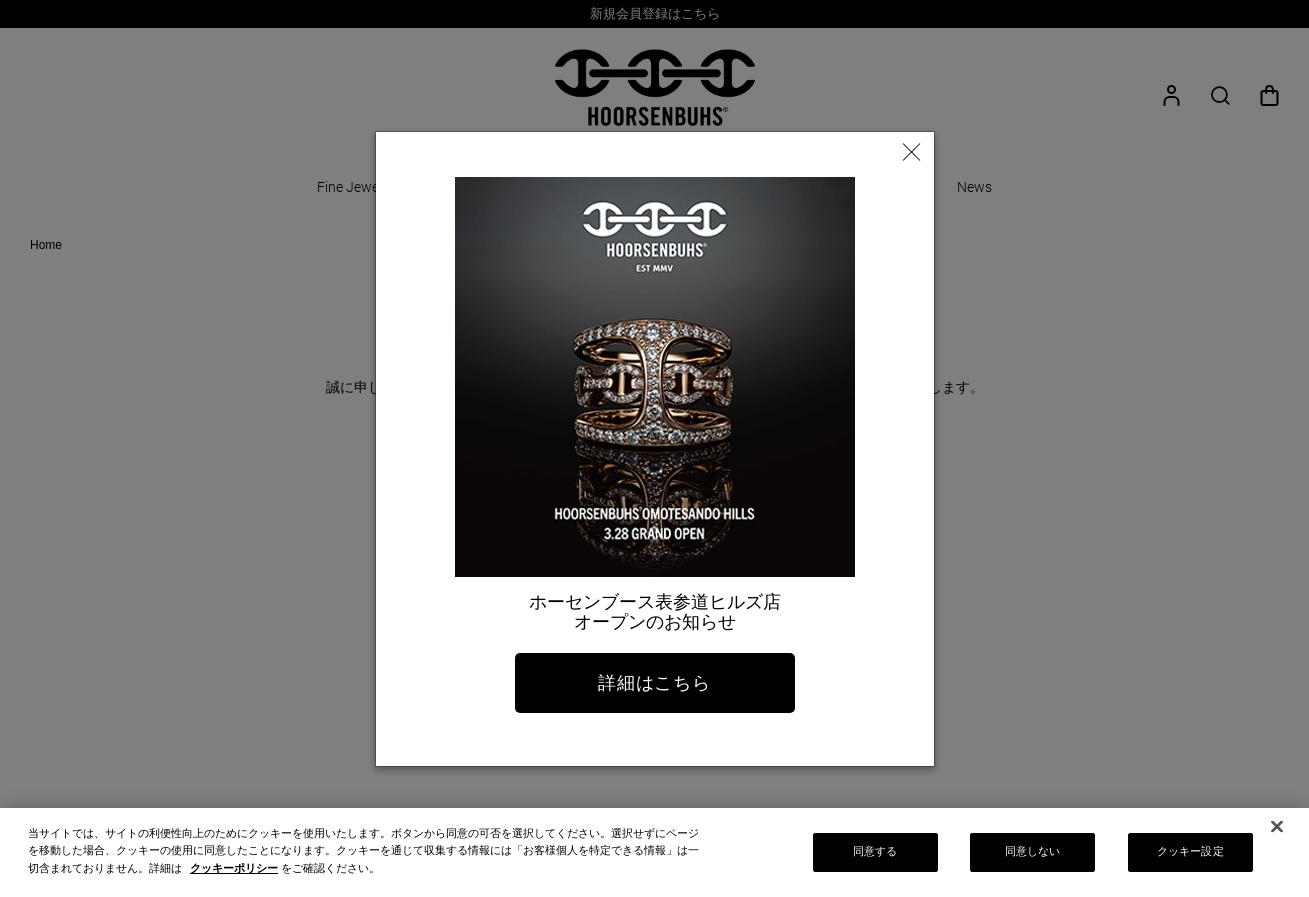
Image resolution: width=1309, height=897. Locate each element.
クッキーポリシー (234, 875)
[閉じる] (1277, 834)
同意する (875, 858)
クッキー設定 (1190, 858)
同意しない (1033, 858)
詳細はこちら (654, 683)
